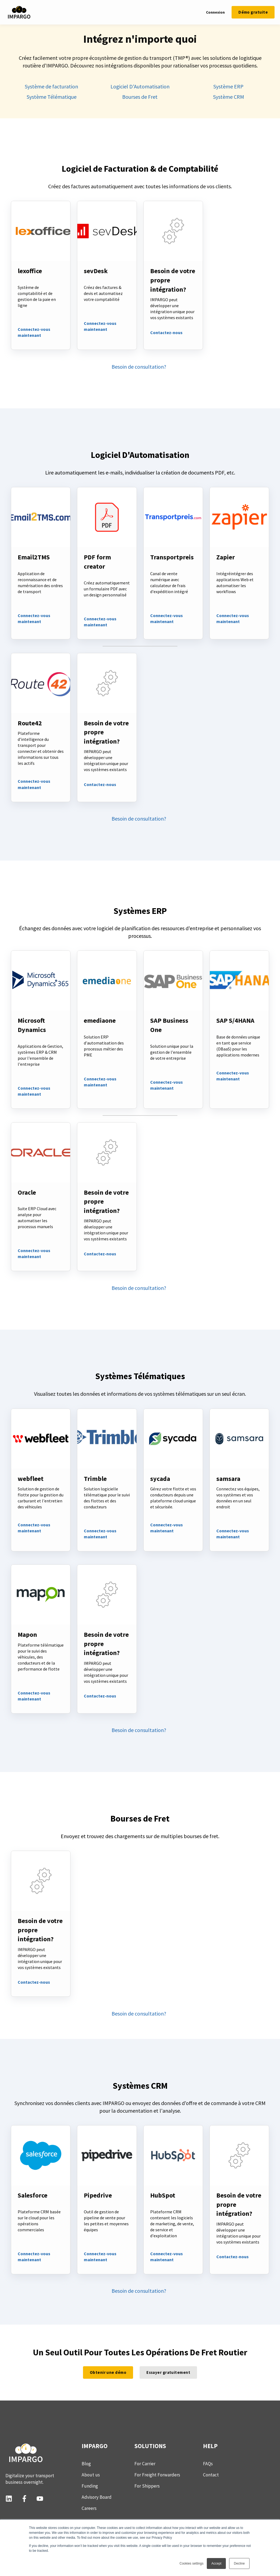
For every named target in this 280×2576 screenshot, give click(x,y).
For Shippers (147, 2486)
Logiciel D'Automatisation (140, 86)
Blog (86, 2463)
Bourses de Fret (140, 96)
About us (91, 2475)
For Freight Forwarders (157, 2475)
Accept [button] (216, 2563)
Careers (89, 2508)
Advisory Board (97, 2497)
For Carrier (144, 2463)
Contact (211, 2475)
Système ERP (228, 86)
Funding (90, 2486)
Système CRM (228, 96)
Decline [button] (239, 2563)
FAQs (208, 2463)
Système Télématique (51, 96)
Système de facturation (51, 86)
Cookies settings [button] (192, 2563)
